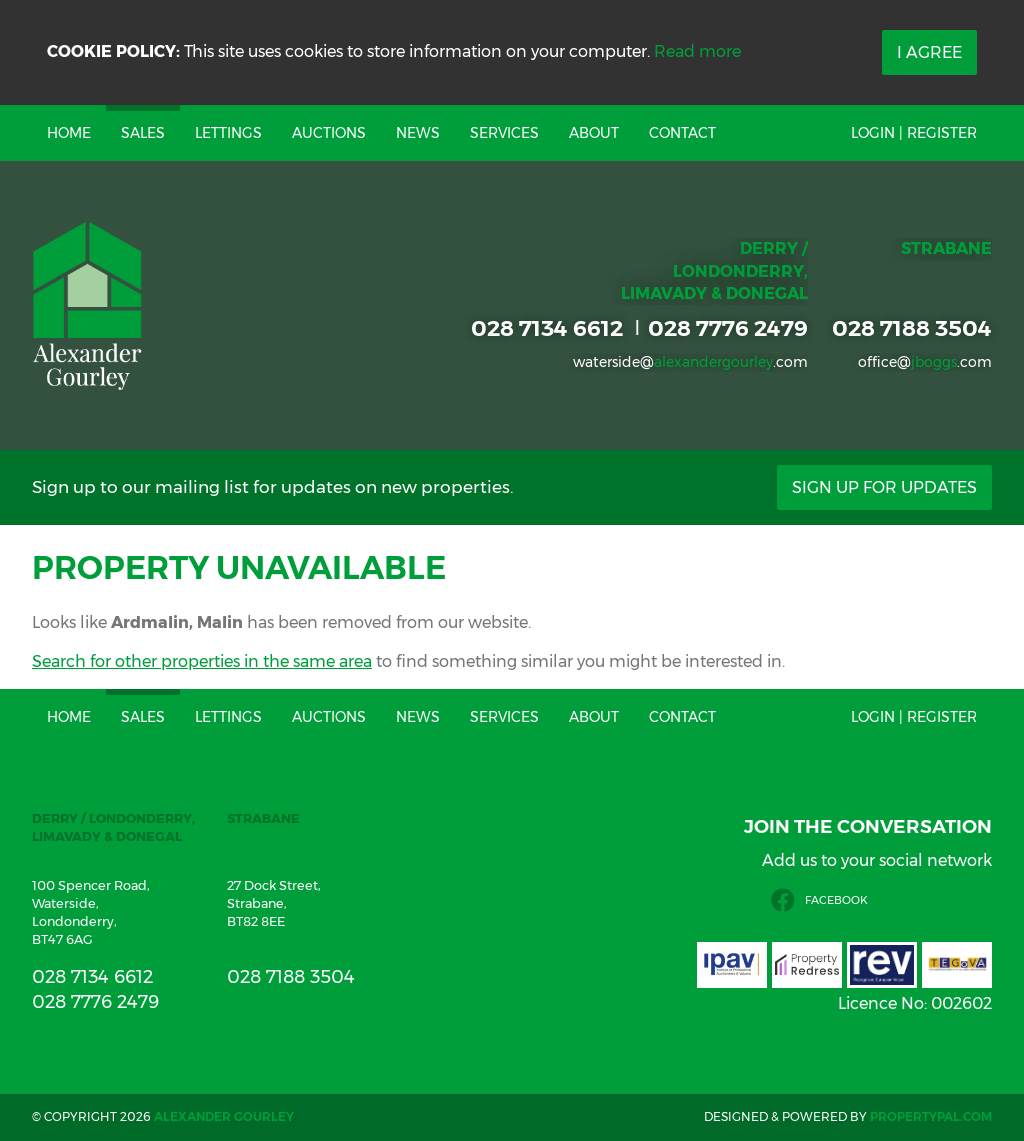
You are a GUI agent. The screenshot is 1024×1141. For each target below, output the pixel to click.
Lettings (228, 133)
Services (504, 133)
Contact (682, 133)
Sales (143, 133)
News (418, 133)
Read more (697, 51)
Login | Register (914, 133)
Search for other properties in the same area (202, 661)
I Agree (929, 52)
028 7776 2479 (728, 328)
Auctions (329, 133)
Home (69, 133)
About (594, 133)
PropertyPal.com (931, 1116)
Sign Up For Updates (884, 487)
